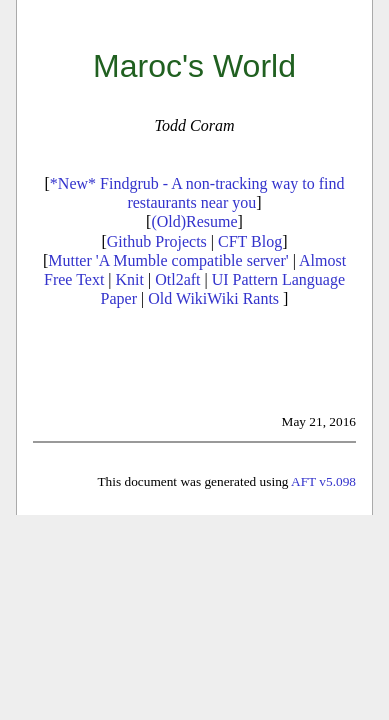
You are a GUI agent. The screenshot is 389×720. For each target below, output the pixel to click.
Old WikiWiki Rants (213, 298)
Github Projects (157, 241)
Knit (130, 279)
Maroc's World (194, 66)
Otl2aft (177, 279)
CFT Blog (250, 241)
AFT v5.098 (323, 481)
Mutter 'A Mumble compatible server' (168, 260)
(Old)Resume (194, 221)
